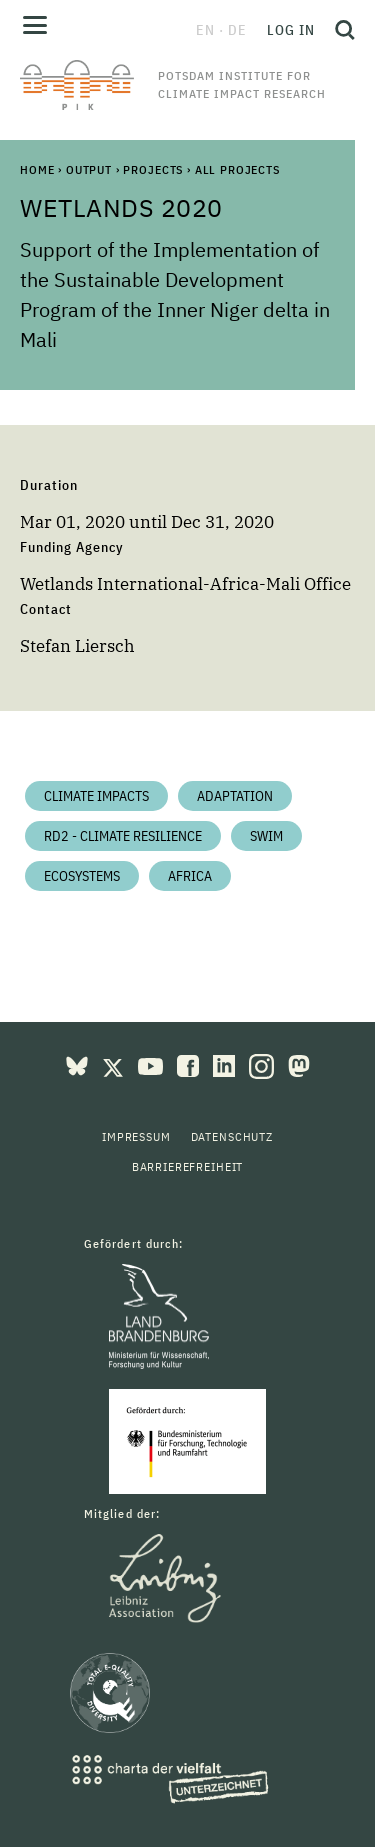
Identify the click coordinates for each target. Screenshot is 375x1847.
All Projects (237, 169)
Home (37, 169)
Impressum (136, 1136)
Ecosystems (82, 876)
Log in (291, 30)
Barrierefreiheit (187, 1166)
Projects (153, 169)
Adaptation (235, 796)
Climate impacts (96, 796)
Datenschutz (232, 1136)
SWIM (266, 836)
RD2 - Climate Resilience (123, 836)
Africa (190, 876)
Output (89, 169)
